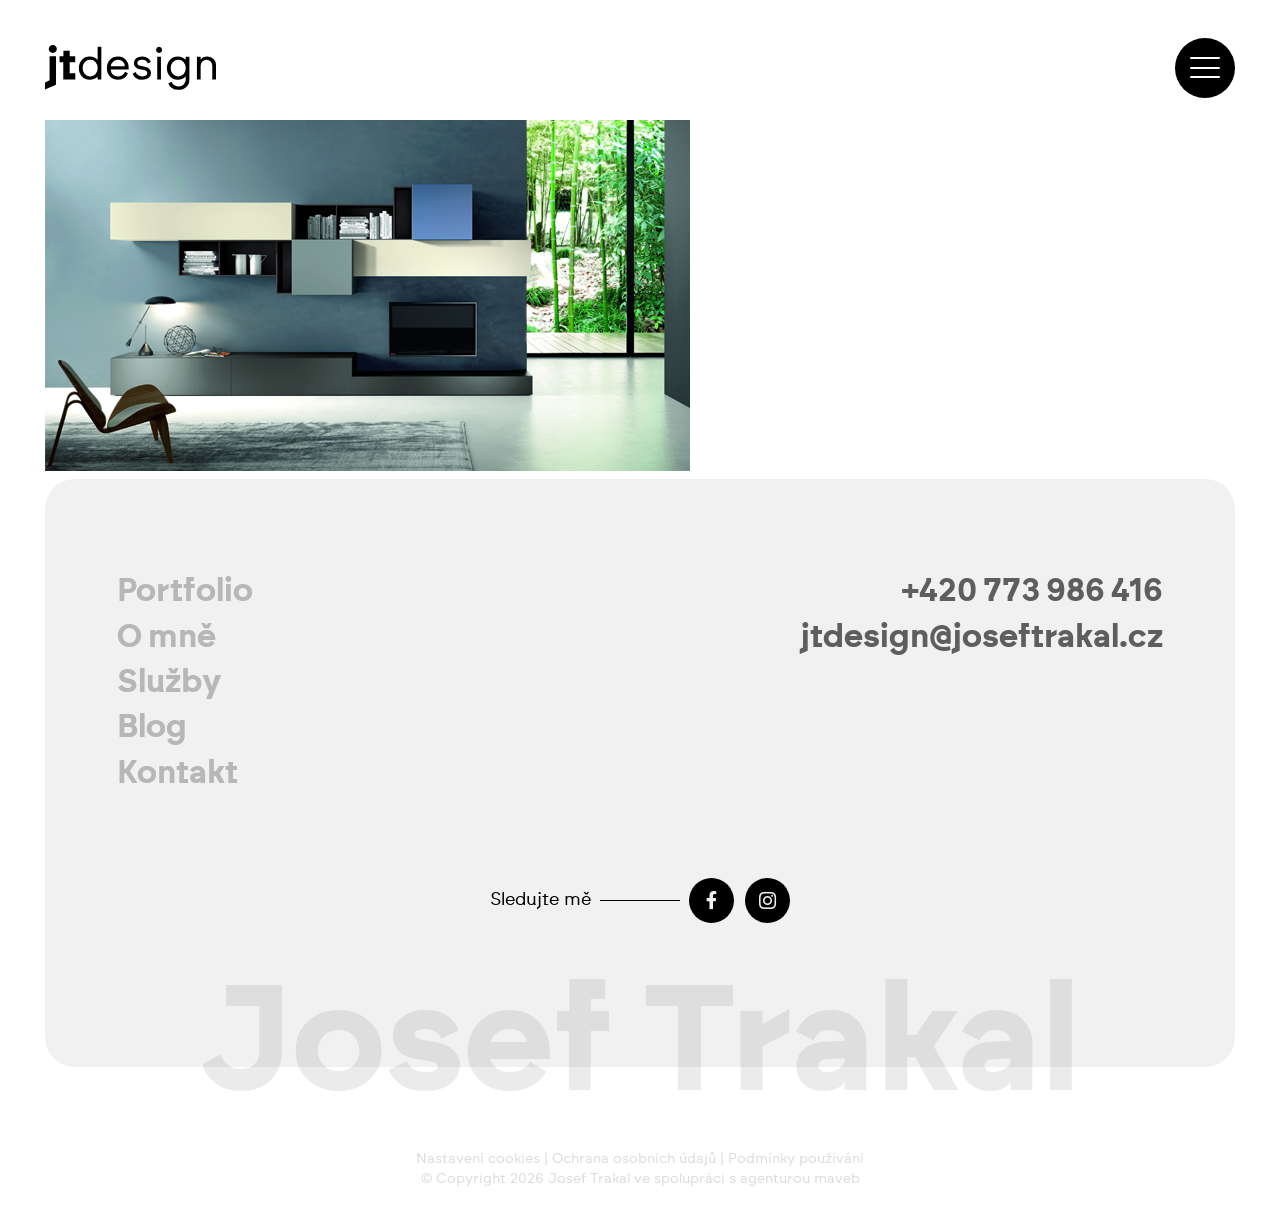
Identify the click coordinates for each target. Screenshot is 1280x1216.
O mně (166, 637)
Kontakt (177, 773)
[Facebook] (711, 900)
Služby (169, 682)
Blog (152, 727)
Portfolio (185, 591)
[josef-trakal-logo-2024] (130, 67)
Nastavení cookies (478, 1159)
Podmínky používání (796, 1159)
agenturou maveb (800, 1179)
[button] (1205, 68)
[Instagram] (767, 900)
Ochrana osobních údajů (634, 1159)
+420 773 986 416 (1032, 591)
